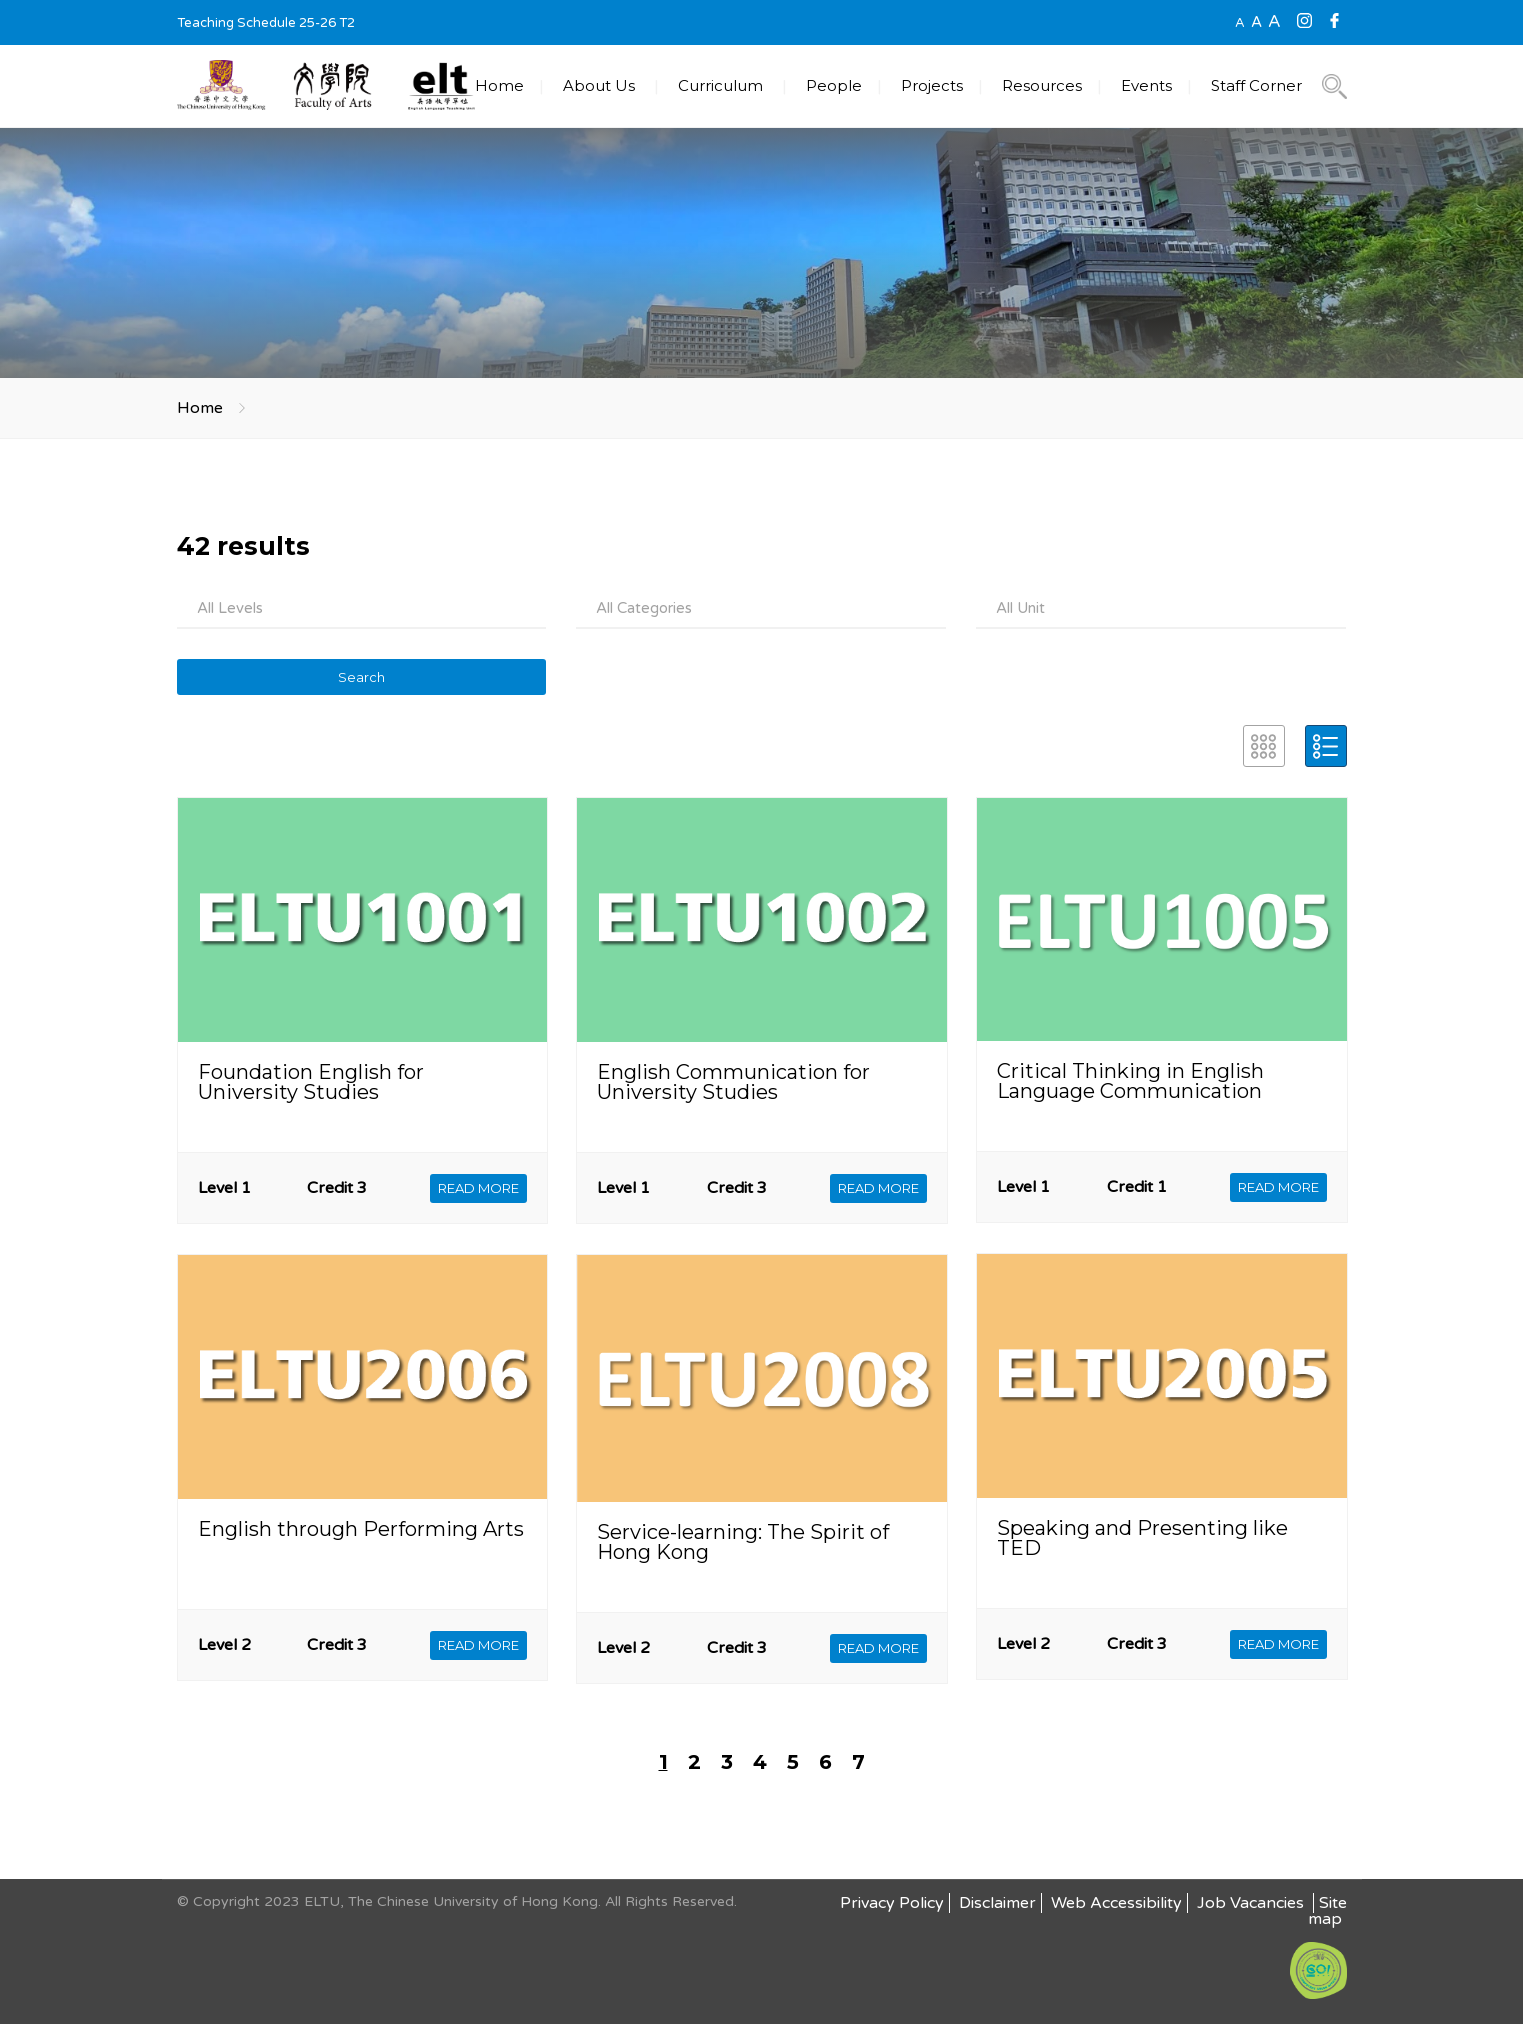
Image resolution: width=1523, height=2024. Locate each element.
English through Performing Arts (361, 1529)
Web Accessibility (1116, 1903)
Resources (1042, 85)
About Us (599, 85)
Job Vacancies (1252, 1903)
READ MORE (478, 1188)
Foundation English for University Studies (311, 1082)
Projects (932, 85)
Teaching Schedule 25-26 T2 (266, 23)
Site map (1327, 1911)
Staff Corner (1256, 85)
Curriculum (720, 85)
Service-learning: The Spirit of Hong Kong (743, 1542)
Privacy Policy (892, 1903)
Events (1146, 85)
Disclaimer (997, 1903)
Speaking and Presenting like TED (1142, 1538)
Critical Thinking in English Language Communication (1130, 1081)
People (834, 85)
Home (499, 85)
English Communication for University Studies (733, 1082)
